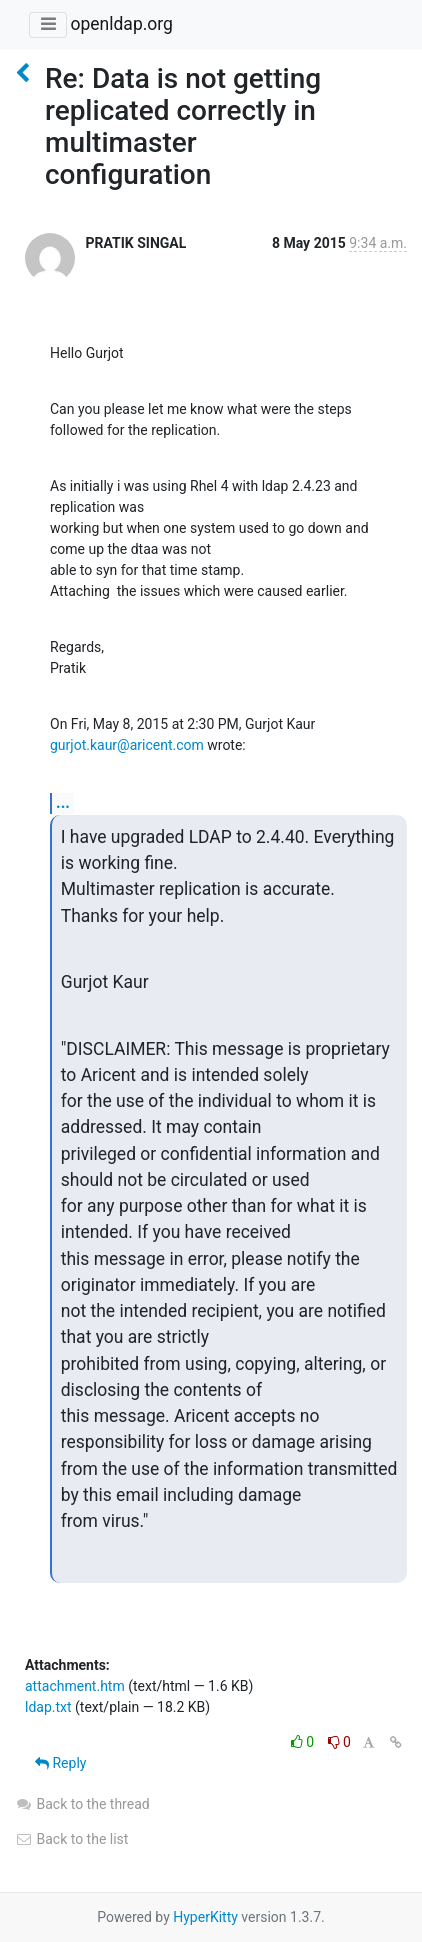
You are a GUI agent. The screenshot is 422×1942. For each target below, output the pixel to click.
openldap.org (121, 24)
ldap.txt (48, 1707)
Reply (60, 1763)
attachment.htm (75, 1686)
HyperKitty (205, 1917)
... (63, 802)
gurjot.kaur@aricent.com (127, 745)
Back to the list (71, 1839)
